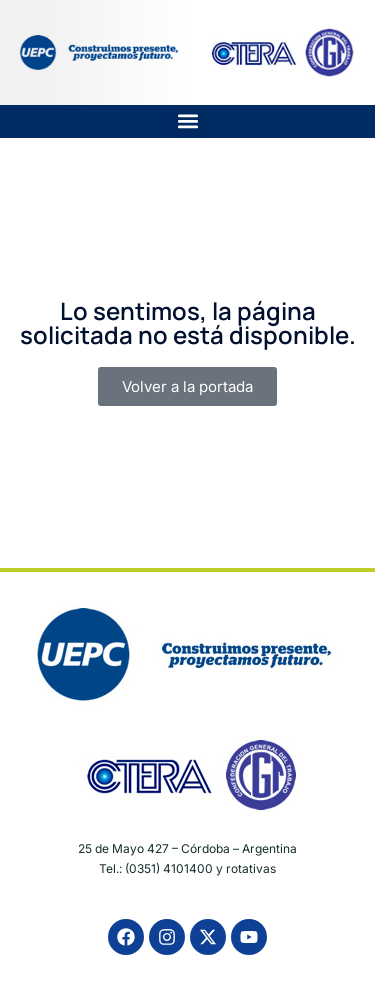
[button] (187, 121)
